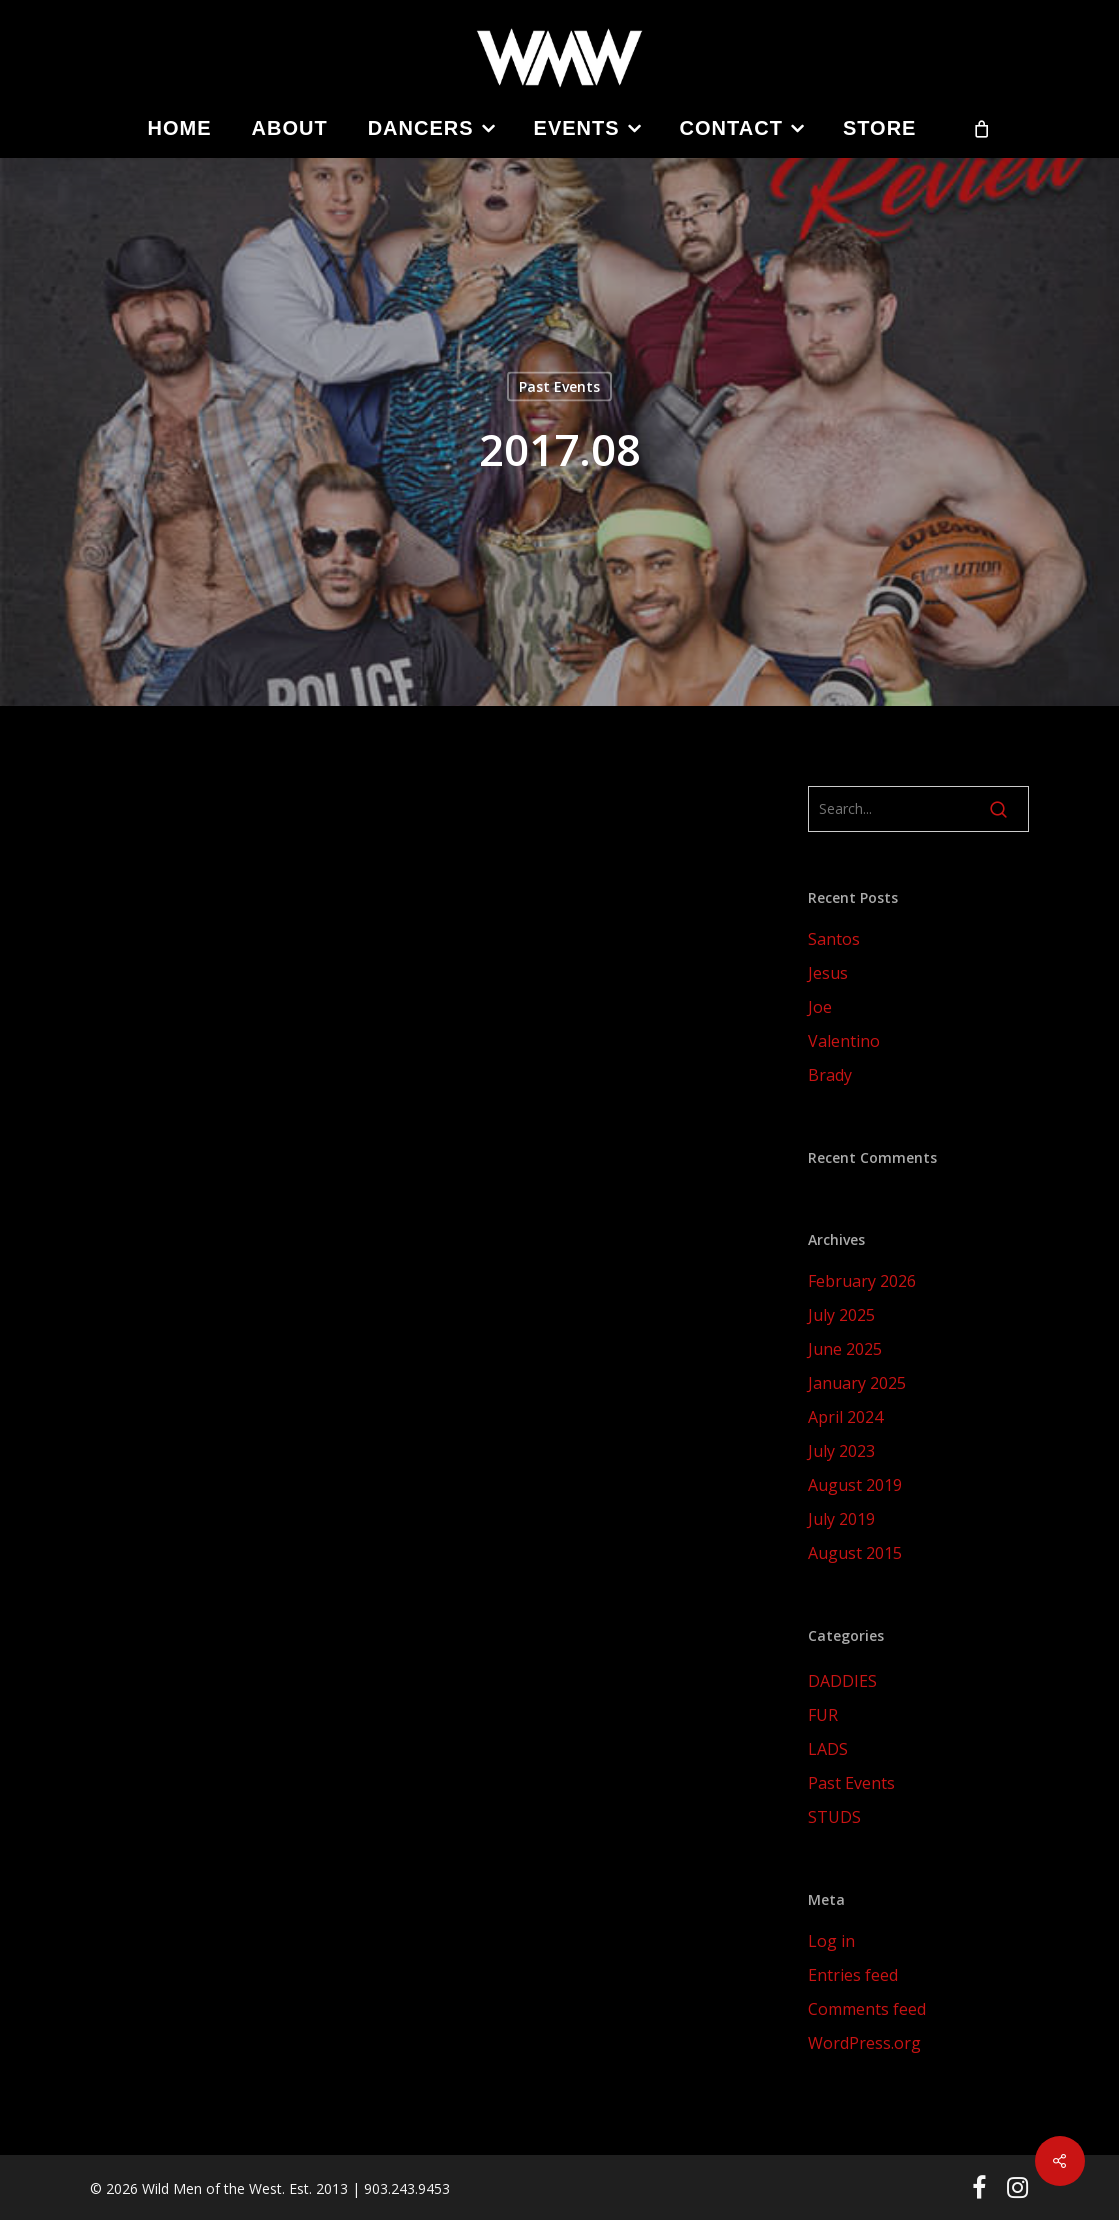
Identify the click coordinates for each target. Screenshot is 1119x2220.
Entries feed (853, 1975)
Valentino (844, 1041)
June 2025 (845, 1349)
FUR (823, 1715)
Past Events (559, 386)
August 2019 (855, 1485)
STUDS (834, 1817)
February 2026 (862, 1281)
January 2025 (857, 1383)
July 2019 (841, 1519)
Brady (830, 1075)
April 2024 (845, 1417)
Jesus (828, 973)
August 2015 (855, 1553)
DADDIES (842, 1681)
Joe (820, 1007)
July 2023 (841, 1451)
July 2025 (841, 1315)
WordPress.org (864, 2043)
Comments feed (867, 2009)
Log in (831, 1941)
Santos (834, 939)
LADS (828, 1749)
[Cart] (980, 128)
